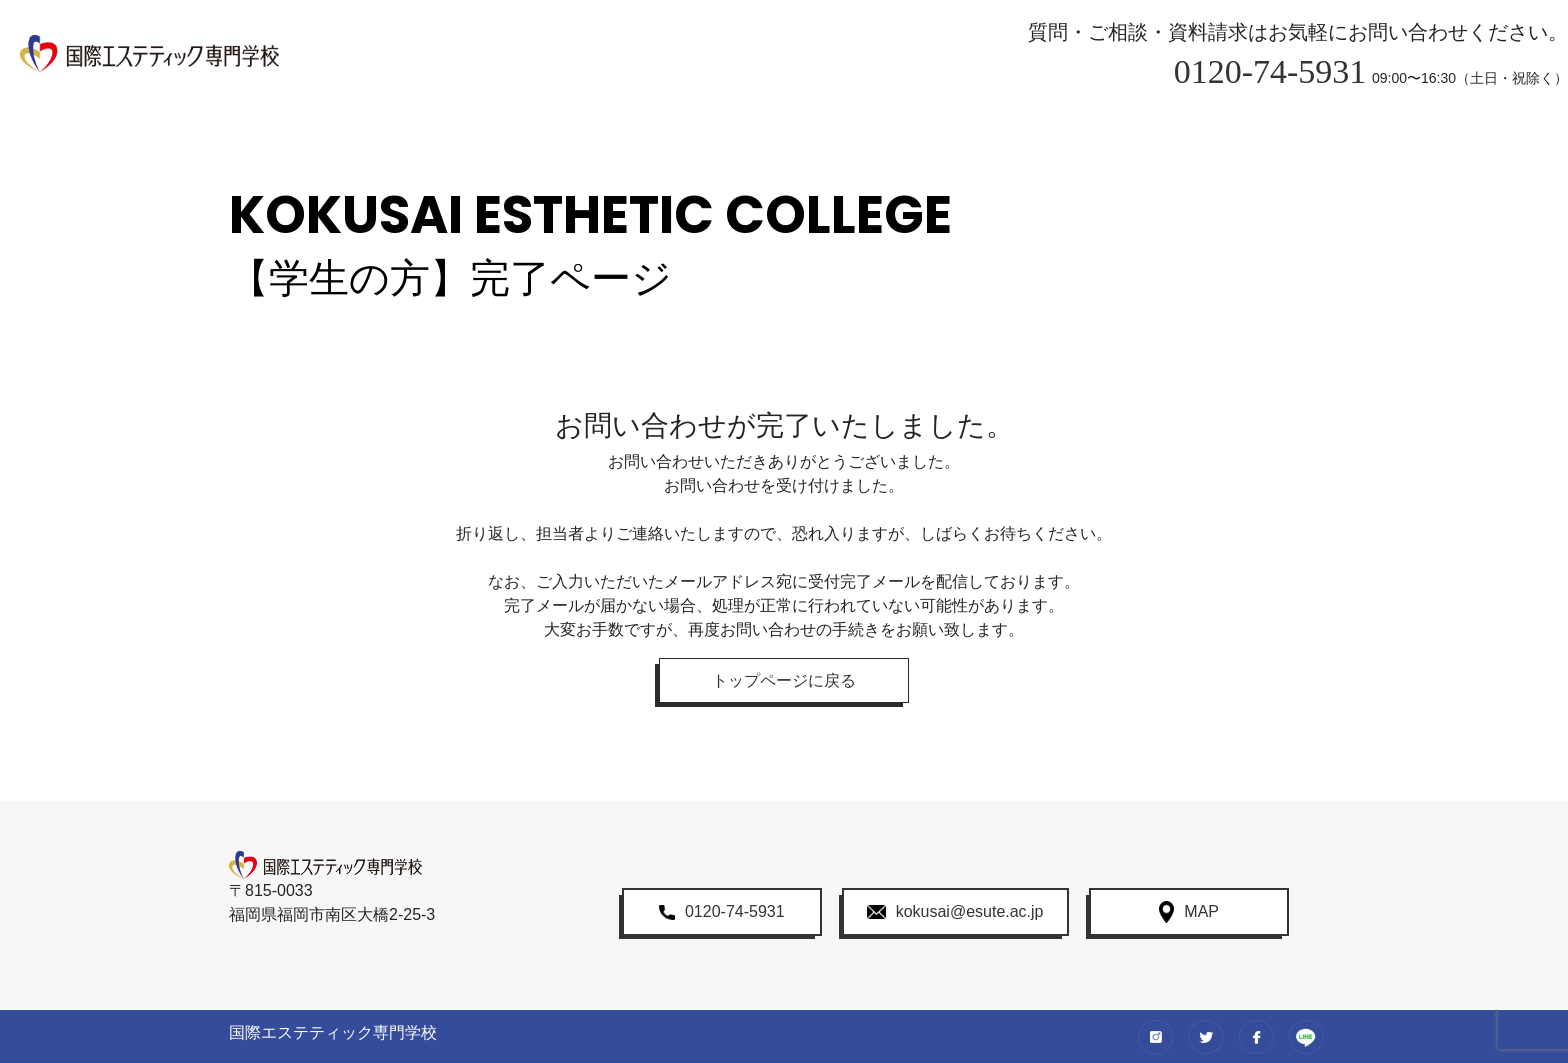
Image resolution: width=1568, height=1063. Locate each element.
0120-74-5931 (1270, 71)
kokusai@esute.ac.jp (955, 911)
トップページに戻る (784, 680)
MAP (1189, 911)
